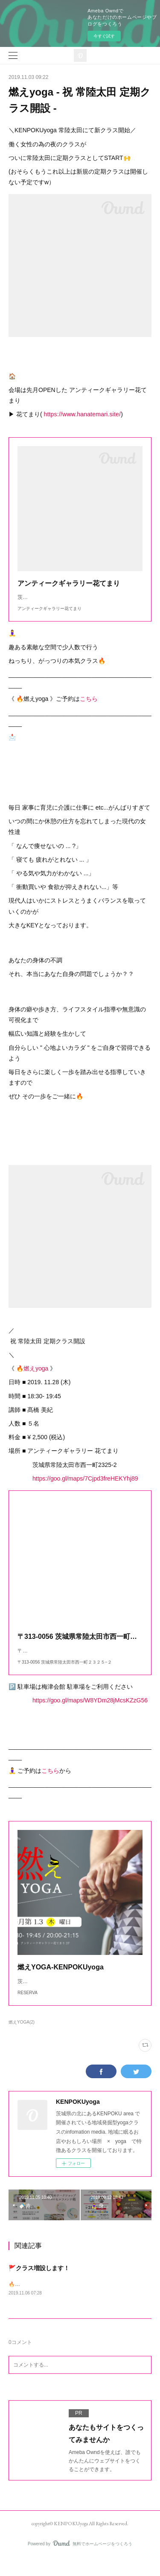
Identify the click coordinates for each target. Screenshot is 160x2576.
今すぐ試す (104, 36)
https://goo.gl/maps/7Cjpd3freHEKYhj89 (85, 1487)
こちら (89, 707)
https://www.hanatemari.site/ (82, 414)
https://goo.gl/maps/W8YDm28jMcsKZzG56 (90, 1708)
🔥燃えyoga (32, 1377)
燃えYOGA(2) (22, 2039)
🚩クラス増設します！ (39, 2285)
